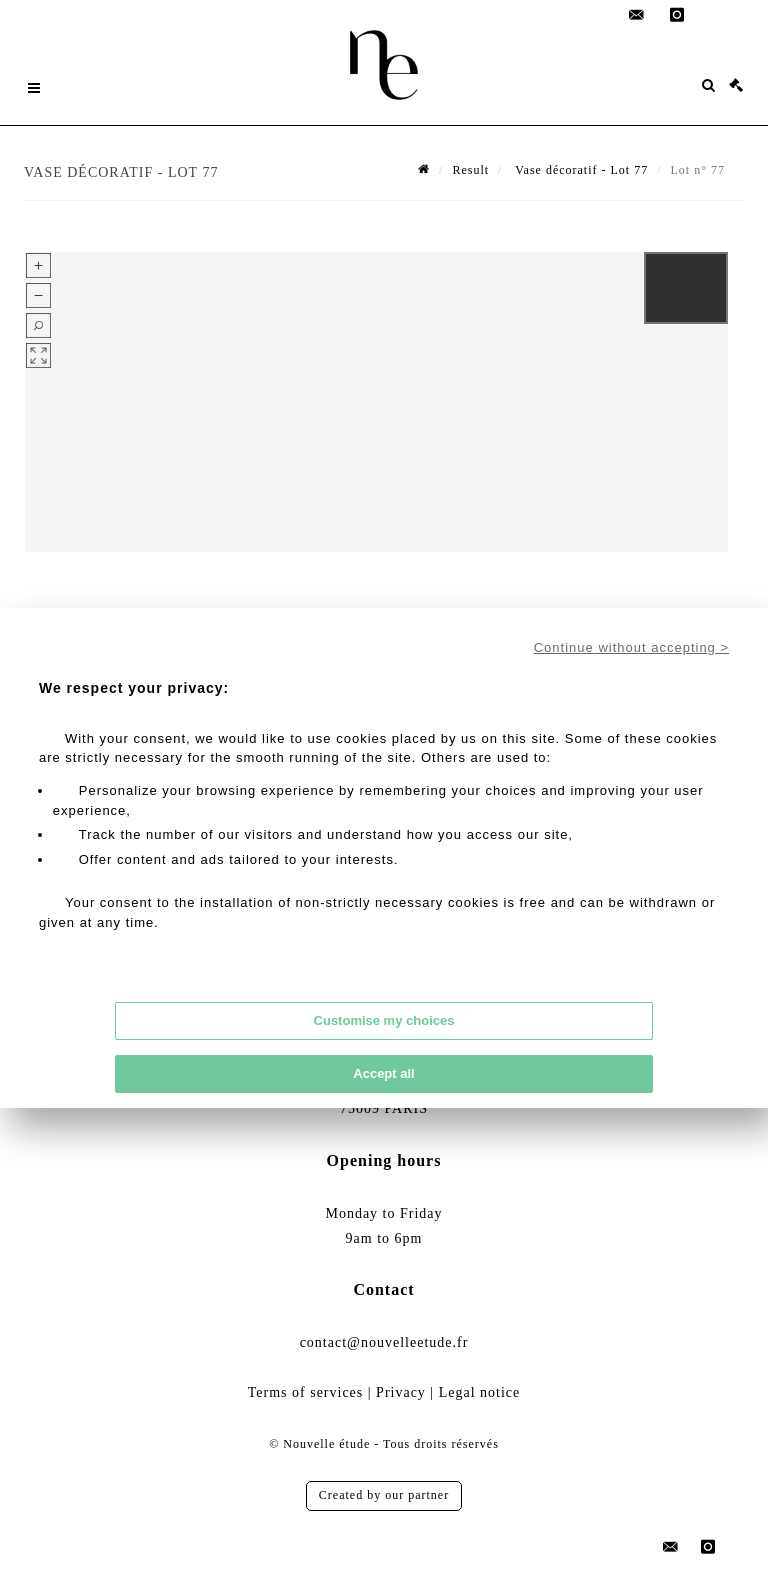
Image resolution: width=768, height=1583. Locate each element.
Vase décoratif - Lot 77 (579, 170)
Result (470, 170)
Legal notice (480, 1392)
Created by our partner (384, 1495)
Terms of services (306, 1392)
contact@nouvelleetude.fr (384, 1342)
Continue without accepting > (631, 647)
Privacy (401, 1392)
